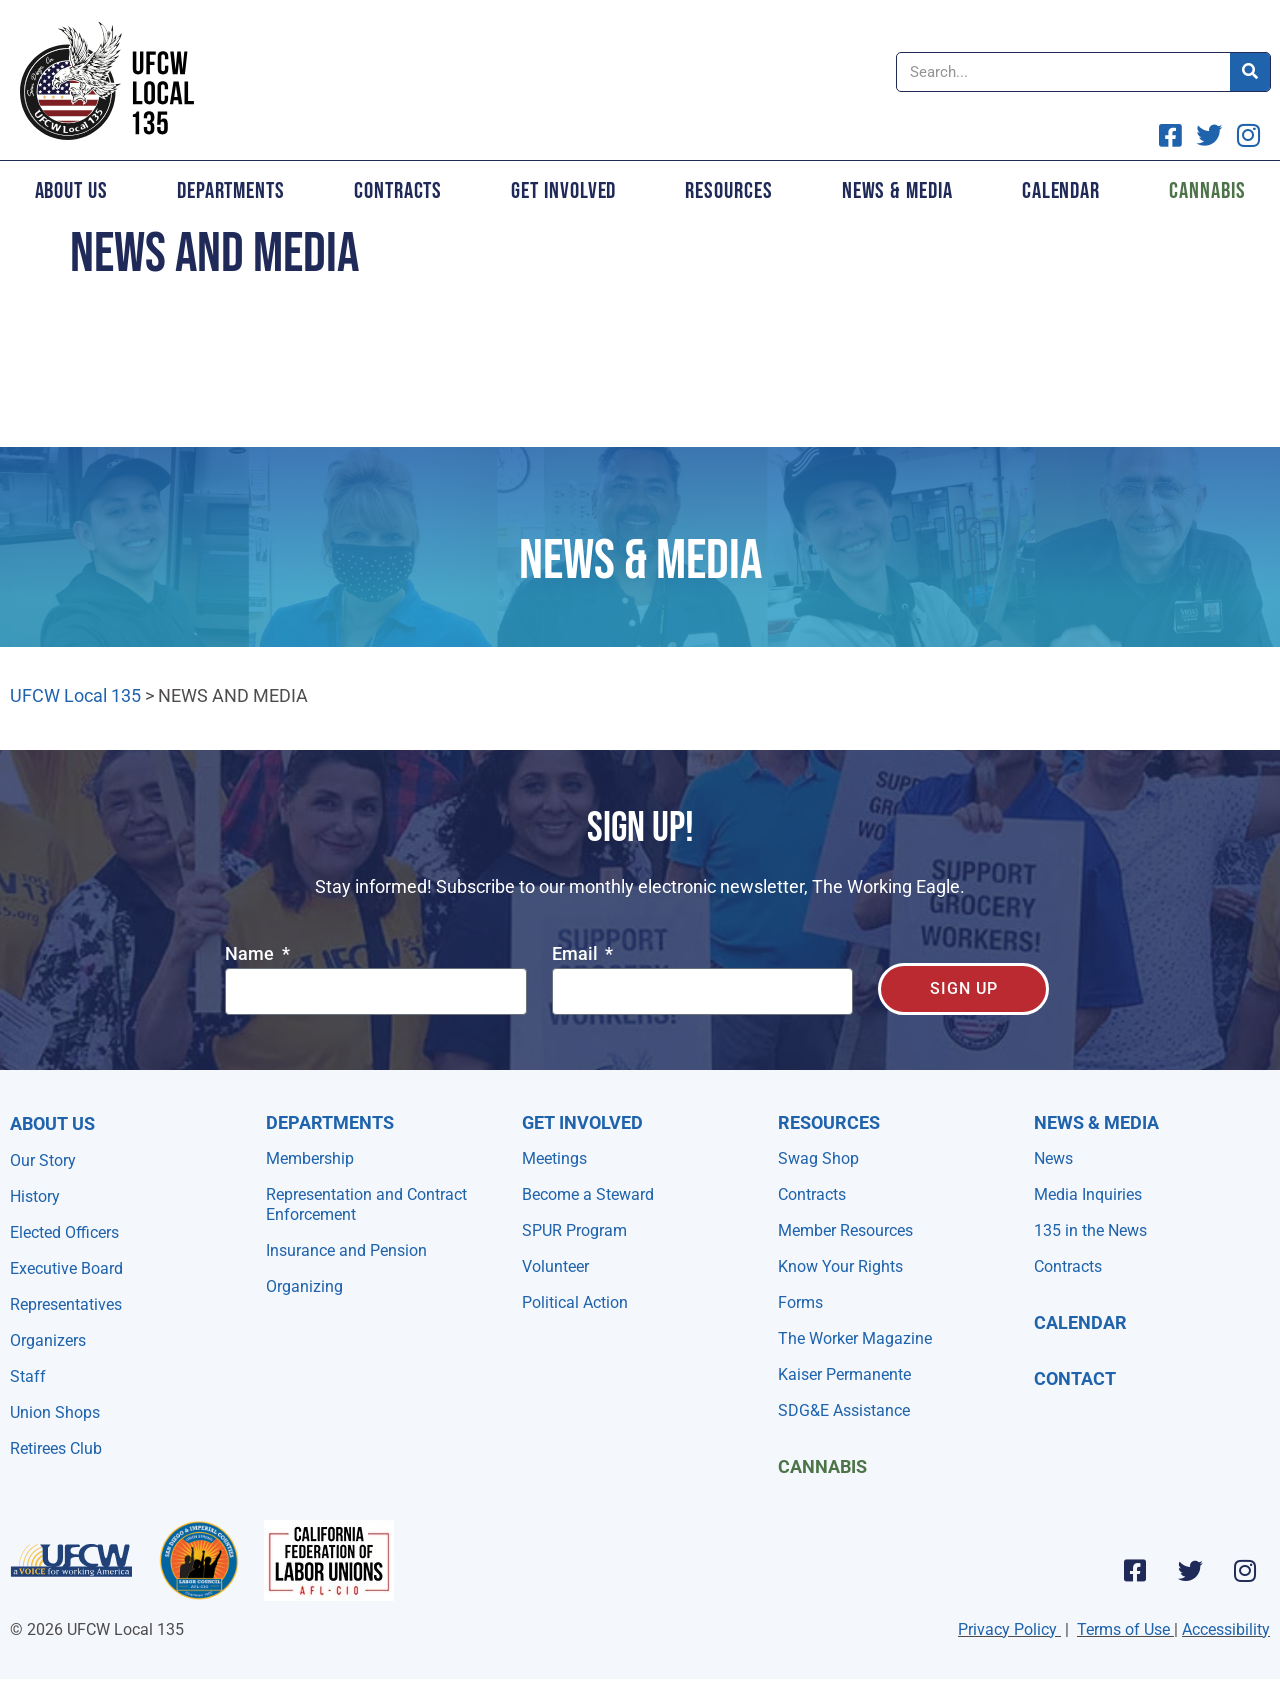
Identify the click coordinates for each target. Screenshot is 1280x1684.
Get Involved (563, 191)
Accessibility (1226, 1629)
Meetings (554, 1158)
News (1053, 1158)
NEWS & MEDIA (1096, 1122)
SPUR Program (574, 1230)
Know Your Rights (840, 1266)
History (35, 1196)
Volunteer (555, 1266)
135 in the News (1090, 1230)
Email (577, 954)
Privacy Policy (1007, 1629)
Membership (310, 1158)
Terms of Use (1123, 1629)
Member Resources (845, 1230)
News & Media (897, 191)
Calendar (1061, 191)
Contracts (398, 191)
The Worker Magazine (855, 1338)
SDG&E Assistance (844, 1410)
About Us (71, 191)
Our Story (43, 1160)
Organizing (304, 1286)
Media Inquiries (1088, 1194)
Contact (1075, 1378)
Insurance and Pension (346, 1250)
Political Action (575, 1302)
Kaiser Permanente (844, 1374)
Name (251, 954)
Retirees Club (56, 1448)
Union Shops (55, 1412)
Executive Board (66, 1268)
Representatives (66, 1304)
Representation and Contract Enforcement (366, 1204)
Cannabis (822, 1466)
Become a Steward (588, 1194)
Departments (231, 191)
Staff (28, 1376)
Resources (728, 191)
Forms (800, 1302)
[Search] (1250, 72)
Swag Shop (818, 1158)
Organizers (48, 1340)
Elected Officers (64, 1232)
